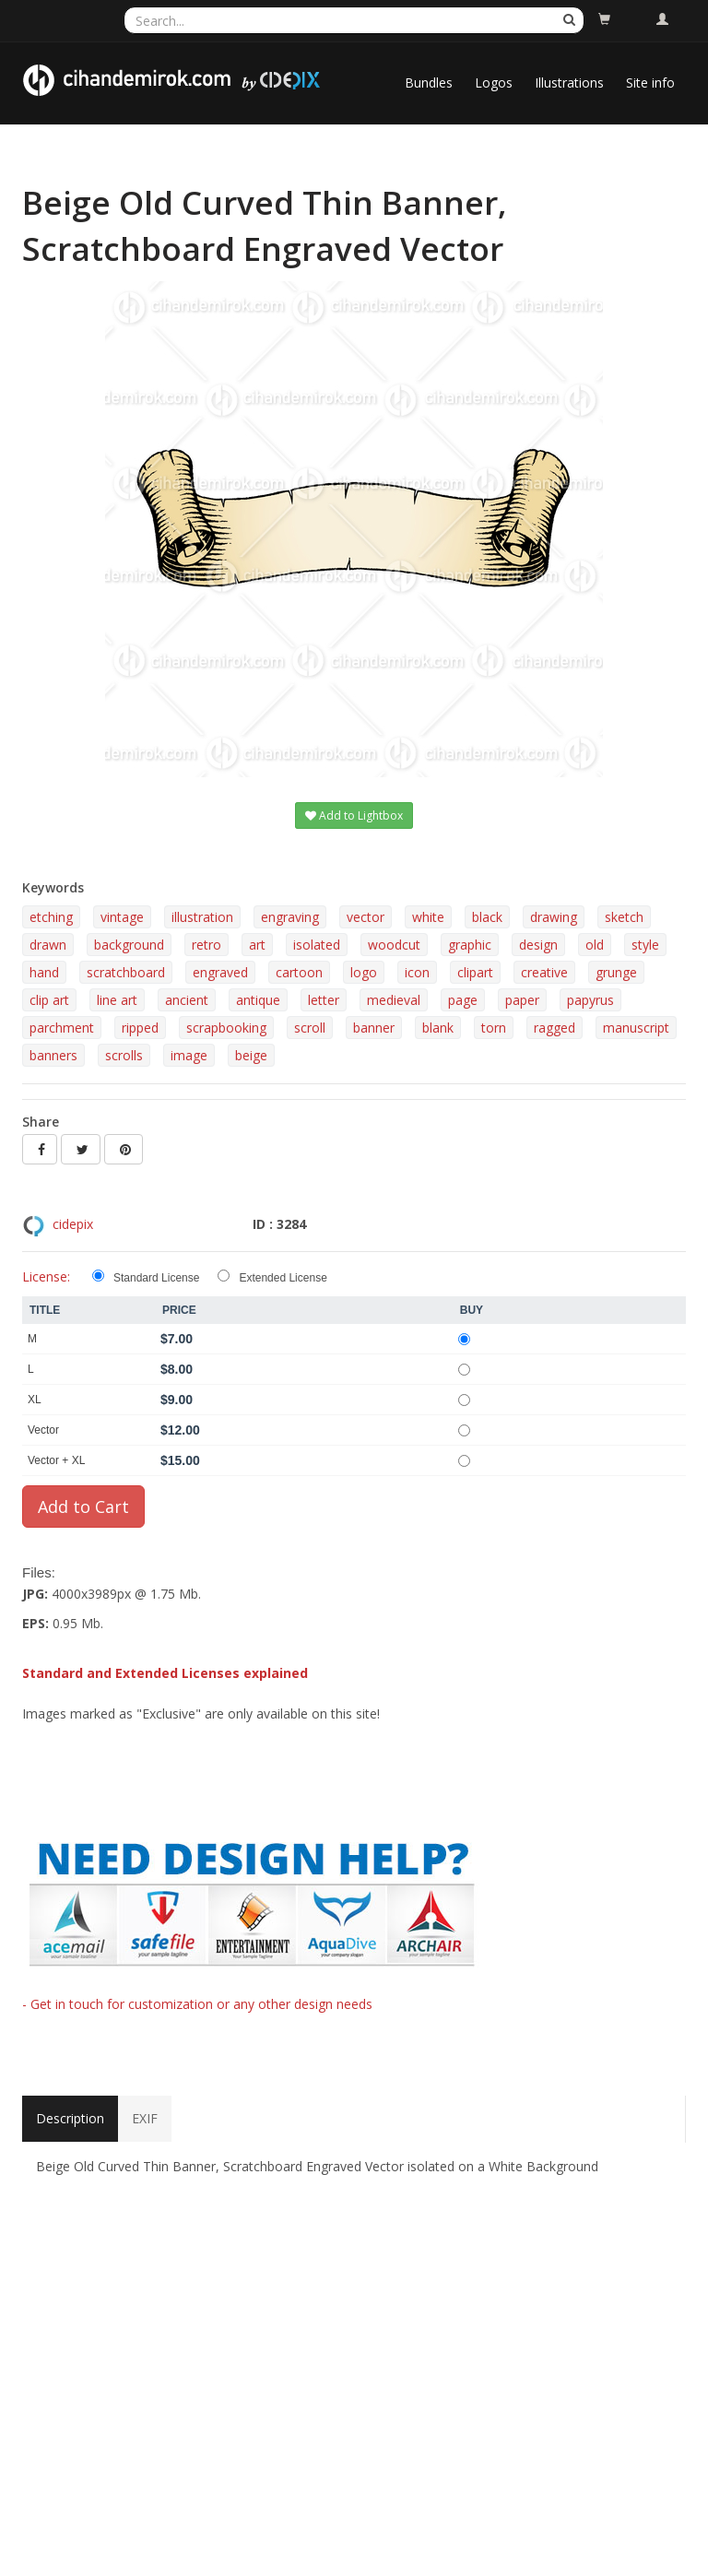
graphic (469, 944)
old (594, 944)
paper (522, 1000)
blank (438, 1027)
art (257, 944)
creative (544, 972)
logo (363, 972)
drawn (48, 944)
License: (46, 1276)
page (463, 1000)
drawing (553, 917)
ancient (186, 1000)
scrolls (124, 1055)
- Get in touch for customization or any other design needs (197, 2004)
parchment (62, 1027)
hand (44, 972)
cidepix (73, 1224)
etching (51, 917)
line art (117, 1000)
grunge (616, 972)
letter (323, 1000)
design (538, 944)
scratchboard (126, 972)
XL (34, 1399)
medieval (393, 1000)
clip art (49, 1000)
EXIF (145, 2118)
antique (258, 1000)
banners (53, 1055)
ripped (140, 1027)
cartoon (299, 972)
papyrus (590, 1000)
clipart (475, 972)
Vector (43, 1430)
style (645, 944)
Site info (650, 82)
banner (374, 1027)
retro (206, 944)
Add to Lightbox (354, 815)
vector (365, 917)
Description (70, 2118)
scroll (309, 1027)
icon (417, 972)
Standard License (156, 1277)
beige (251, 1055)
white (428, 917)
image (189, 1055)
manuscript (636, 1027)
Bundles (429, 82)
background (129, 944)
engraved (220, 972)
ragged (554, 1027)
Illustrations (569, 82)
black (487, 917)
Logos (494, 82)
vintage (122, 917)
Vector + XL (56, 1460)
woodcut (394, 944)
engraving (290, 917)
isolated (316, 944)
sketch (624, 917)
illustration (202, 917)
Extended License (282, 1277)
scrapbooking (226, 1027)
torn (493, 1027)
